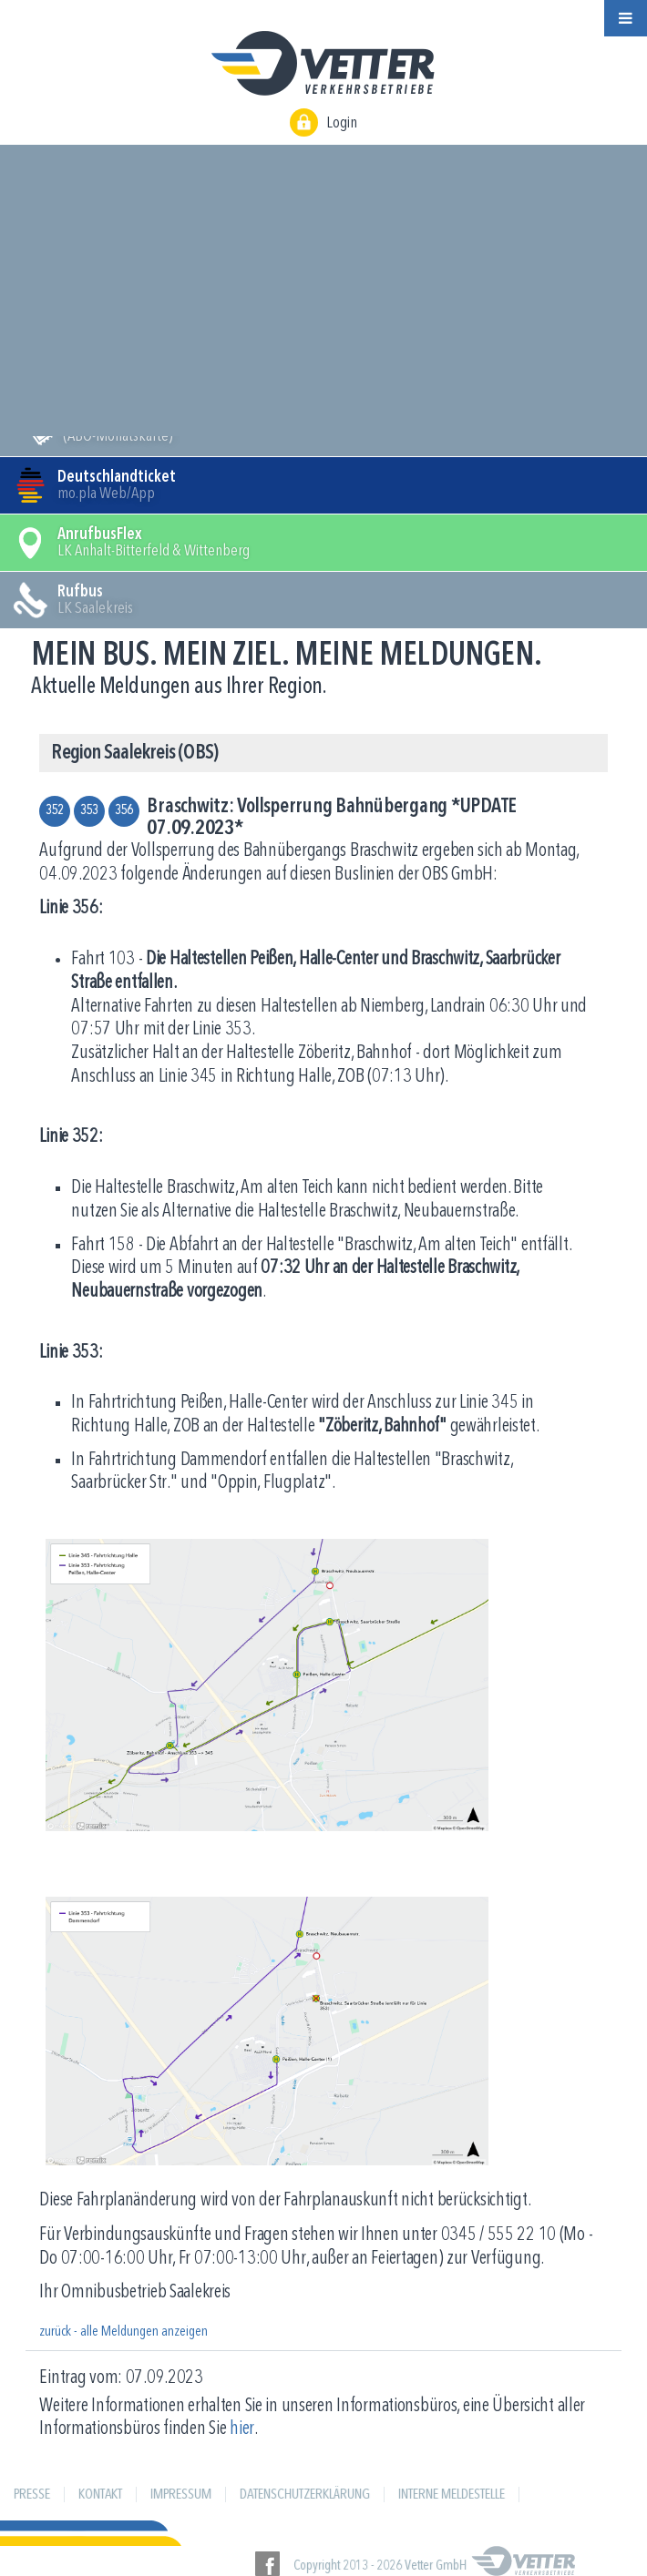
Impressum (180, 2495)
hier (242, 2429)
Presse (32, 2495)
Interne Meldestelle (451, 2495)
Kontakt (100, 2495)
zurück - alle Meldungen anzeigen (123, 2332)
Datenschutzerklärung (305, 2495)
